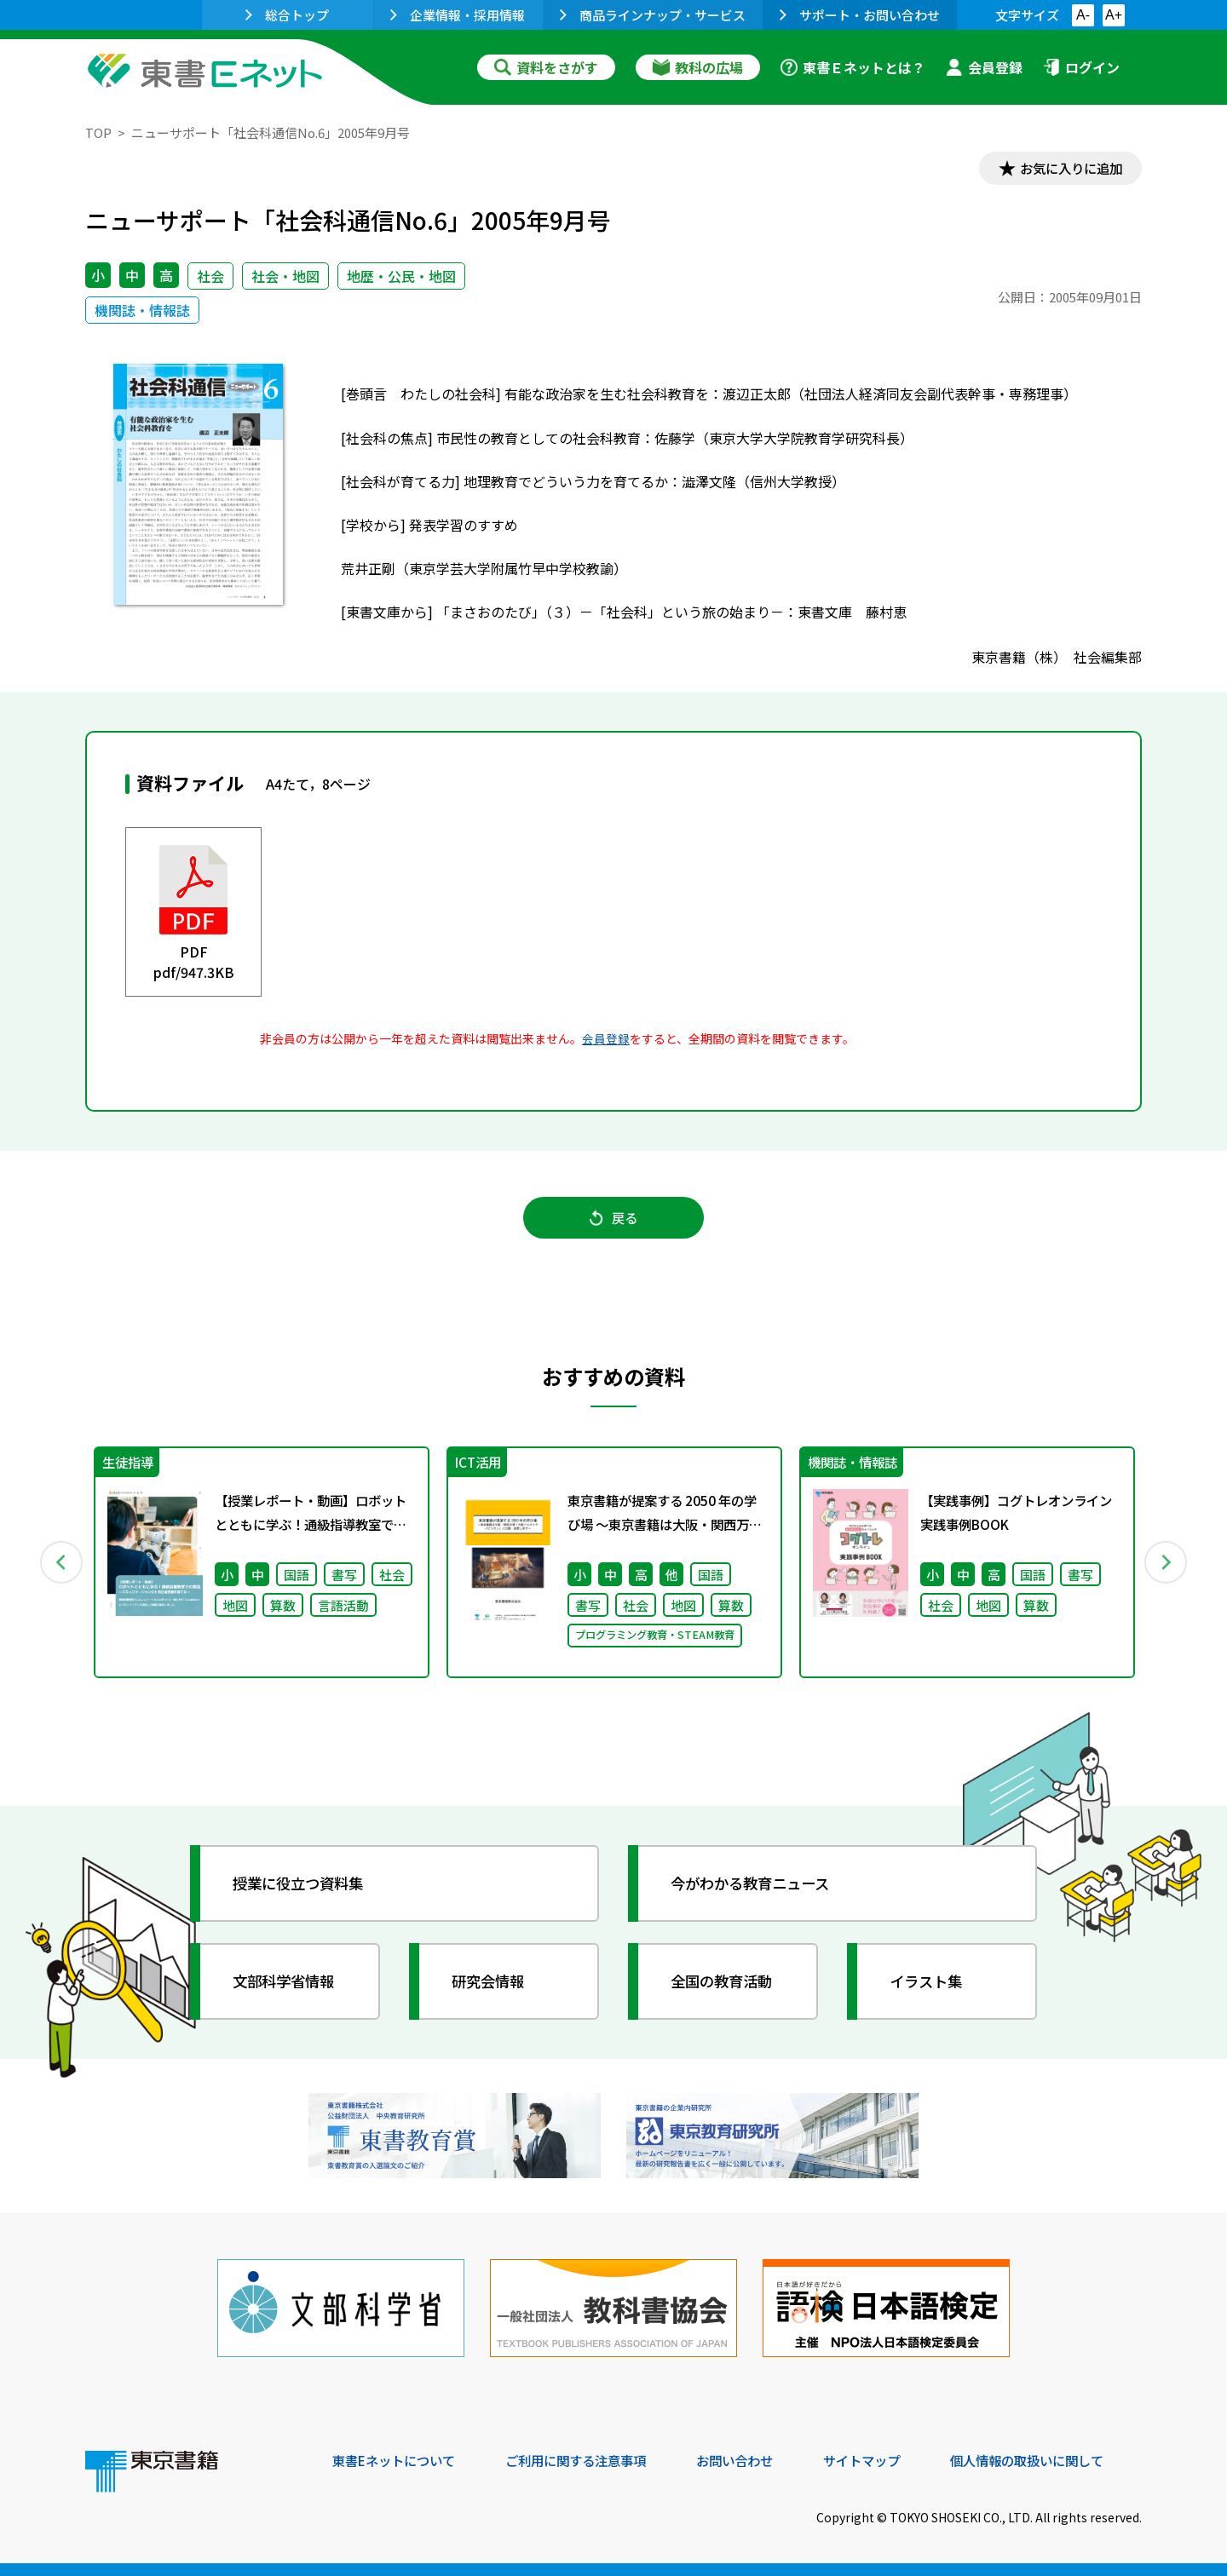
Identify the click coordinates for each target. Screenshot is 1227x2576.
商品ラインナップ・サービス (653, 15)
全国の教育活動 (726, 1987)
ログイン (1081, 67)
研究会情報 (491, 1987)
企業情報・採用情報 (457, 15)
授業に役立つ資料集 (303, 1889)
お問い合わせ (755, 2460)
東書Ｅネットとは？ (853, 67)
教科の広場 (698, 67)
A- (1083, 15)
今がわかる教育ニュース (756, 1889)
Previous (60, 1567)
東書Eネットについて (398, 2460)
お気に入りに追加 (1068, 168)
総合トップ (287, 15)
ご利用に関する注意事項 (589, 2460)
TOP (98, 132)
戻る (613, 1220)
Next (1166, 1567)
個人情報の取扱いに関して (1060, 2460)
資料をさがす (546, 67)
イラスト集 (929, 1987)
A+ (1113, 15)
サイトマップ (887, 2460)
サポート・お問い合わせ (860, 15)
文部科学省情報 (288, 1987)
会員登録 (984, 67)
